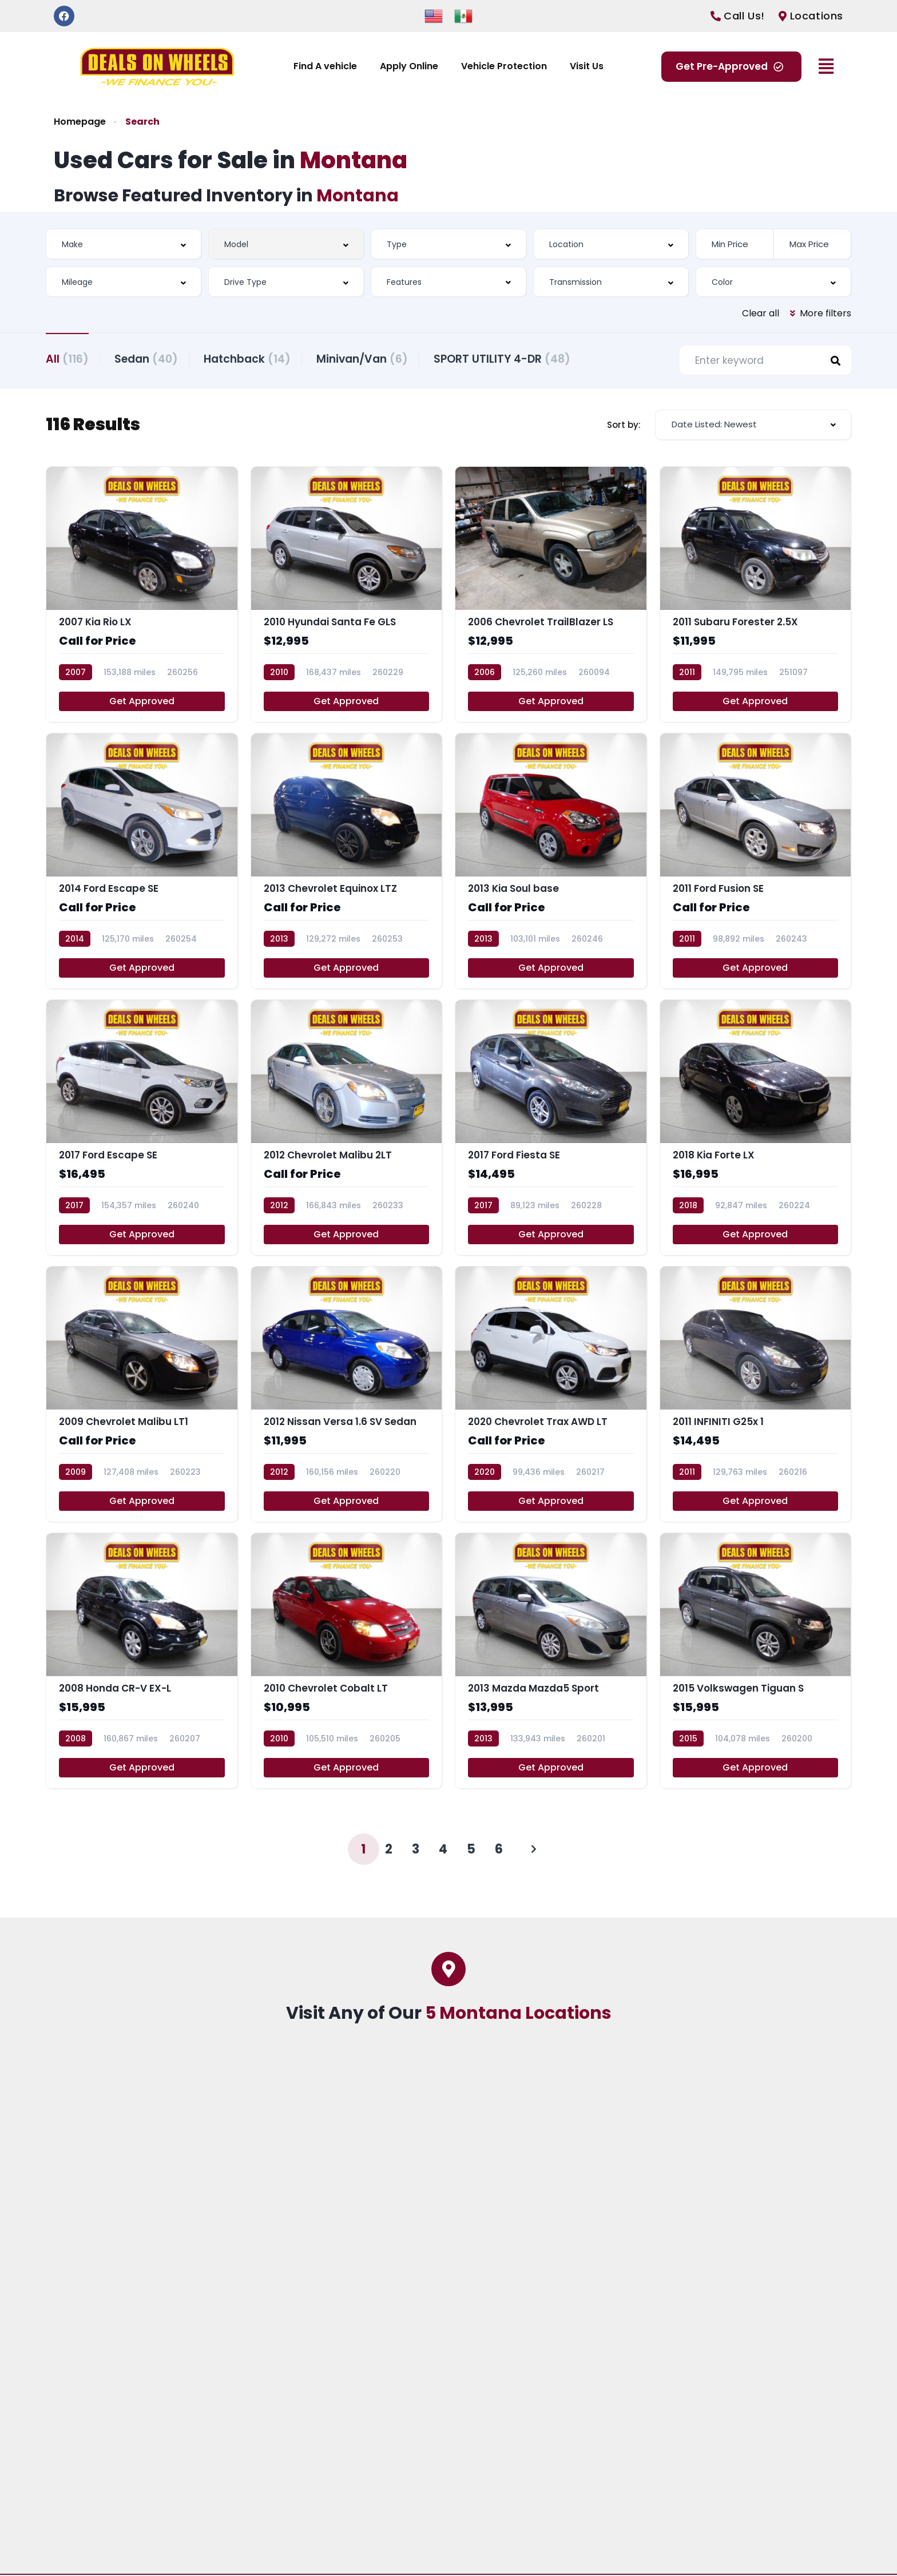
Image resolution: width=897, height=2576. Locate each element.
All (67, 358)
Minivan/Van (370, 358)
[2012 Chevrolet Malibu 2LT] (346, 1128)
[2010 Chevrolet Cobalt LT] (346, 1662)
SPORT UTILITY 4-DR (513, 358)
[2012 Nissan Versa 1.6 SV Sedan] (346, 1395)
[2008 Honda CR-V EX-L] (141, 1662)
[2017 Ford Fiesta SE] (550, 1128)
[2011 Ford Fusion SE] (755, 862)
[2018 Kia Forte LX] (755, 1128)
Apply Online (409, 66)
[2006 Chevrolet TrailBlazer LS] (550, 595)
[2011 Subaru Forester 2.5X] (755, 595)
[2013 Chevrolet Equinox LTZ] (346, 862)
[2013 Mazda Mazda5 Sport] (550, 1662)
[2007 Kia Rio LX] (141, 595)
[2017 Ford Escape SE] (141, 1128)
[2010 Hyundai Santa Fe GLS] (346, 595)
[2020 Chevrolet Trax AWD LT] (550, 1395)
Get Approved (141, 702)
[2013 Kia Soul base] (550, 862)
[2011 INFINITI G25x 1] (755, 1395)
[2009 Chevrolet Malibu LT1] (141, 1395)
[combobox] (123, 244)
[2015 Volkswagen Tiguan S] (755, 1662)
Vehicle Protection (504, 66)
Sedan (149, 358)
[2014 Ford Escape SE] (141, 862)
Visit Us (587, 66)
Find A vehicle (325, 66)
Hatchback (252, 358)
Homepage (80, 121)
